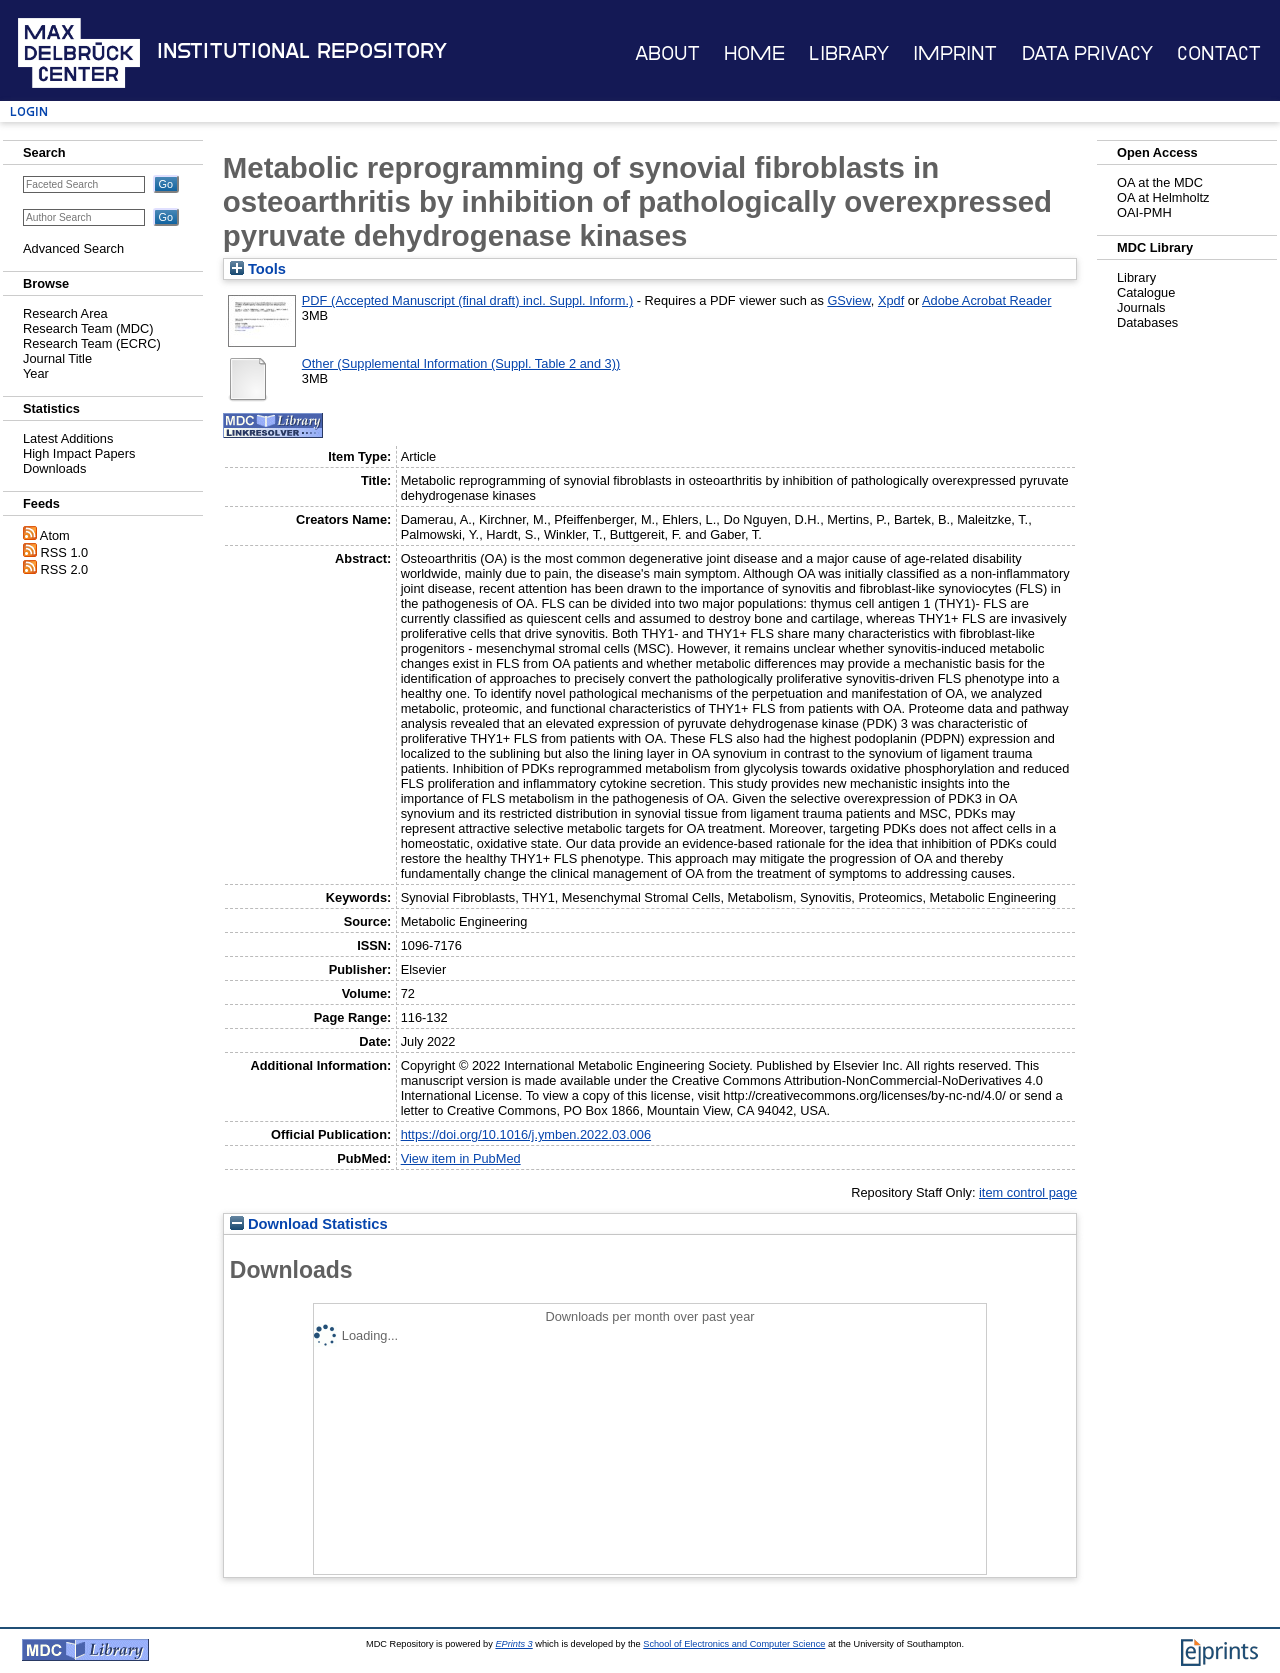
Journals (1141, 307)
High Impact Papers (79, 453)
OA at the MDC (1160, 182)
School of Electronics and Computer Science (734, 1644)
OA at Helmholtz (1163, 197)
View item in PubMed (461, 1158)
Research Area (65, 313)
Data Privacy (1087, 53)
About (667, 53)
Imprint (955, 53)
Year (36, 373)
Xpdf (891, 300)
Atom (55, 535)
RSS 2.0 (65, 569)
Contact (1219, 53)
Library (849, 53)
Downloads (54, 468)
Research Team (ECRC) (92, 343)
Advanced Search (73, 248)
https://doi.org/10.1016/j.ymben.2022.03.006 (526, 1134)
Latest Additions (68, 438)
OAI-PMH (1144, 212)
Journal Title (57, 358)
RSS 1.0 (65, 552)
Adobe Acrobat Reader (986, 300)
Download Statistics (309, 1224)
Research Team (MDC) (88, 328)
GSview (848, 300)
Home (754, 53)
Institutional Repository (302, 51)
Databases (1147, 322)
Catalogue (1146, 292)
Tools (258, 269)
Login (29, 111)
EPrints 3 (513, 1644)
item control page (1028, 1192)
